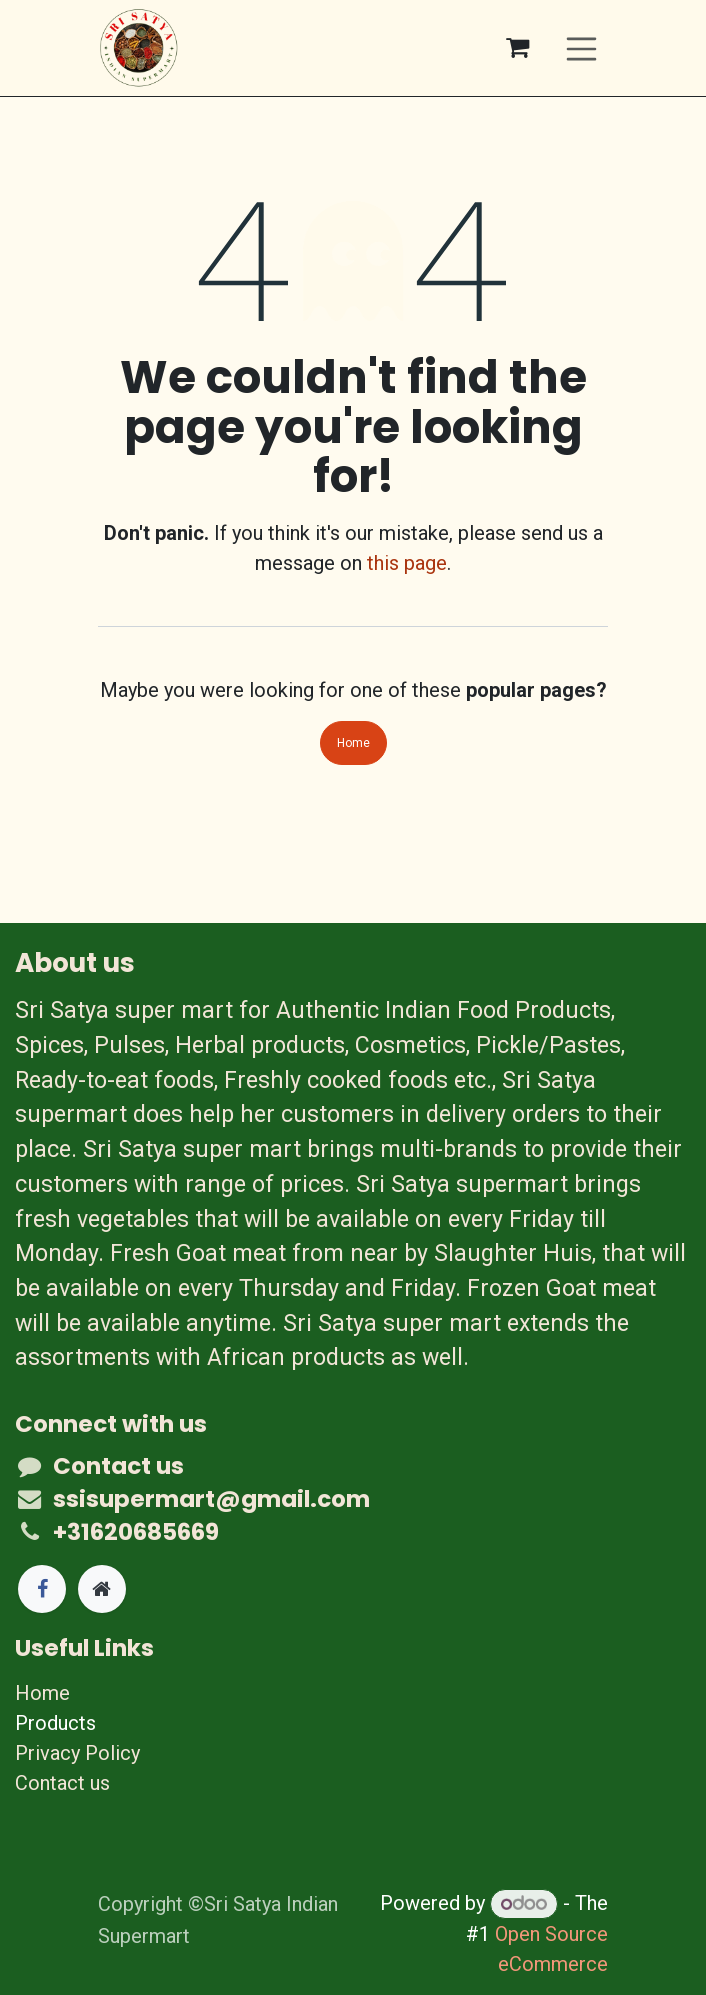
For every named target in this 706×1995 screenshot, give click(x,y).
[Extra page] (102, 1589)
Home (353, 743)
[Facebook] (42, 1589)
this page (407, 563)
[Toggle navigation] (582, 47)
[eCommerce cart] (518, 48)
